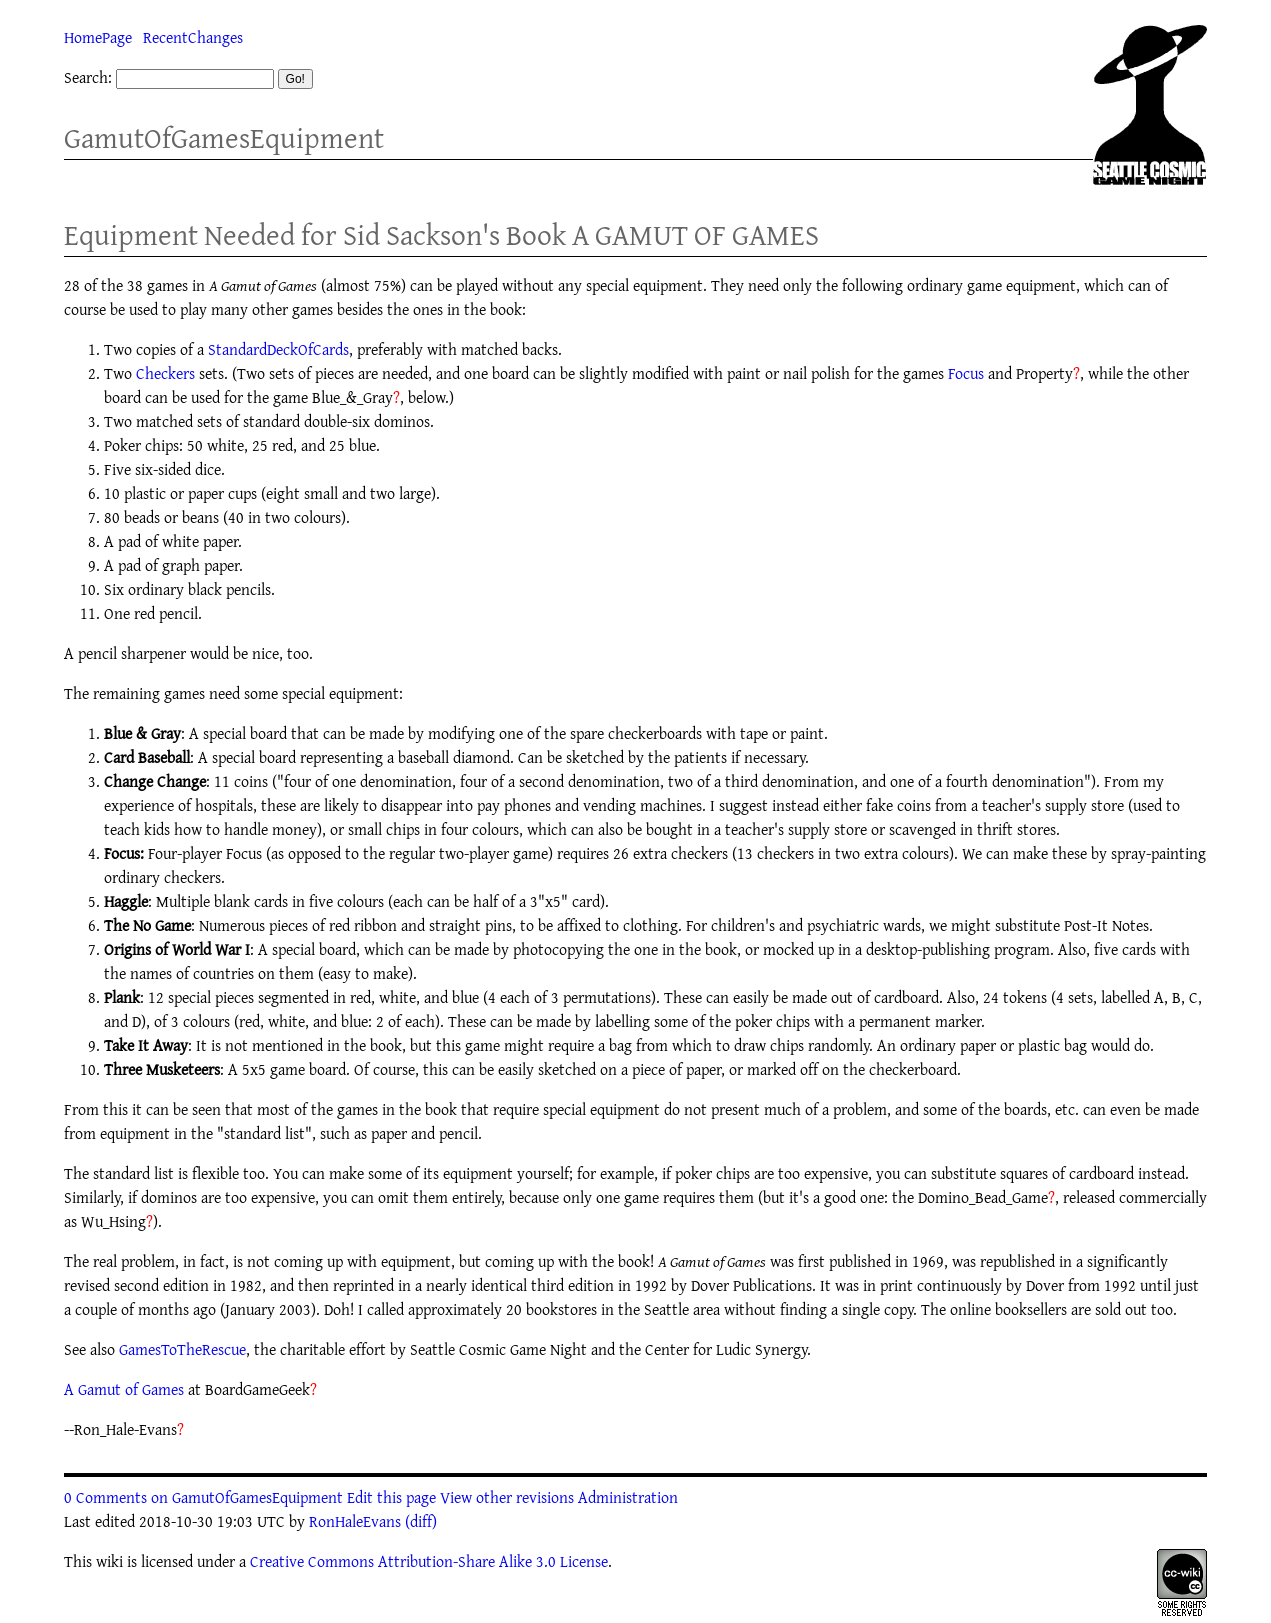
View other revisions (507, 1497)
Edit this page (391, 1497)
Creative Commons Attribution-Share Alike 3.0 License (429, 1561)
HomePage (98, 37)
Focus (966, 373)
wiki (109, 1561)
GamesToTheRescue (182, 1349)
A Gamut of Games (124, 1389)
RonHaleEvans (355, 1521)
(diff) (421, 1521)
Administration (628, 1497)
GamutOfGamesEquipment (224, 137)
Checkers (165, 373)
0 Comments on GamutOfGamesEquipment (203, 1497)
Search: (88, 77)
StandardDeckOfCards (278, 349)
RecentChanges (193, 37)
